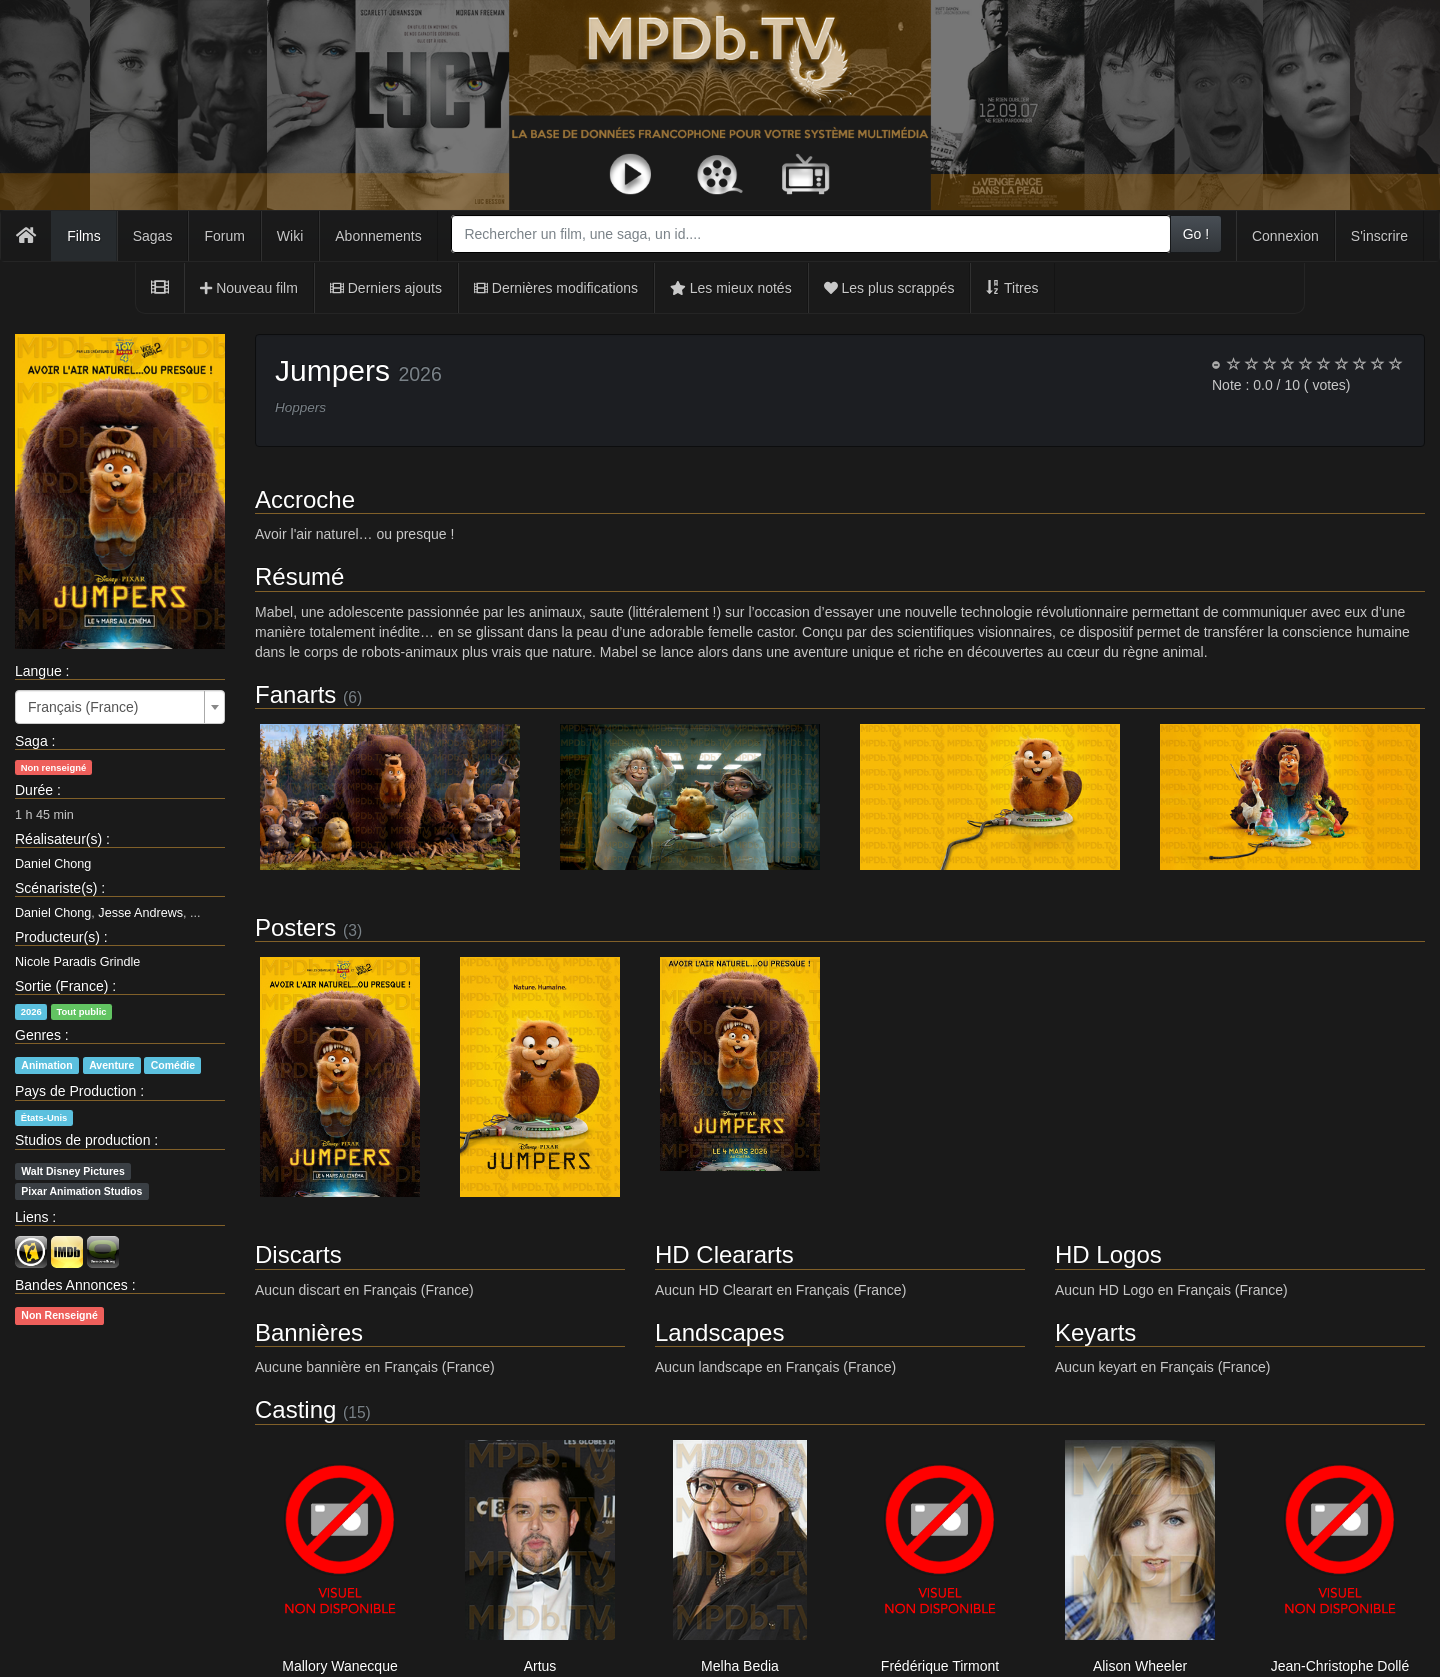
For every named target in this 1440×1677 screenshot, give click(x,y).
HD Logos (1108, 1254)
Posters (295, 927)
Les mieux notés (731, 288)
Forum (224, 236)
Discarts (298, 1254)
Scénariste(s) (56, 888)
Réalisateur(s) (58, 839)
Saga (31, 741)
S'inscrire (1379, 236)
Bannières (309, 1332)
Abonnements (378, 236)
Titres (1012, 288)
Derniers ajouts (386, 288)
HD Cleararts (724, 1254)
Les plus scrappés (889, 288)
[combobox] (810, 234)
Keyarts (1095, 1332)
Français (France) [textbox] (83, 707)
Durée (34, 790)
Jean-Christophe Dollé (1340, 1666)
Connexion (1285, 236)
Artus (540, 1666)
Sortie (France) (61, 986)
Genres (38, 1035)
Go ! (1196, 234)
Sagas (153, 236)
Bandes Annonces (71, 1285)
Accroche (305, 499)
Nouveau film (249, 288)
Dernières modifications (556, 288)
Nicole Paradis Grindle (77, 962)
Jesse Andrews (140, 913)
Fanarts (295, 694)
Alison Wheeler (1140, 1666)
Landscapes (719, 1332)
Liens (31, 1217)
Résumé (299, 576)
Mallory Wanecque (339, 1666)
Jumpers (332, 370)
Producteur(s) (57, 937)
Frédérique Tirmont (940, 1666)
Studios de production (82, 1140)
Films (83, 236)
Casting (295, 1409)
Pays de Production (75, 1091)
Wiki (290, 236)
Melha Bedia (740, 1666)
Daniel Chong (53, 864)
